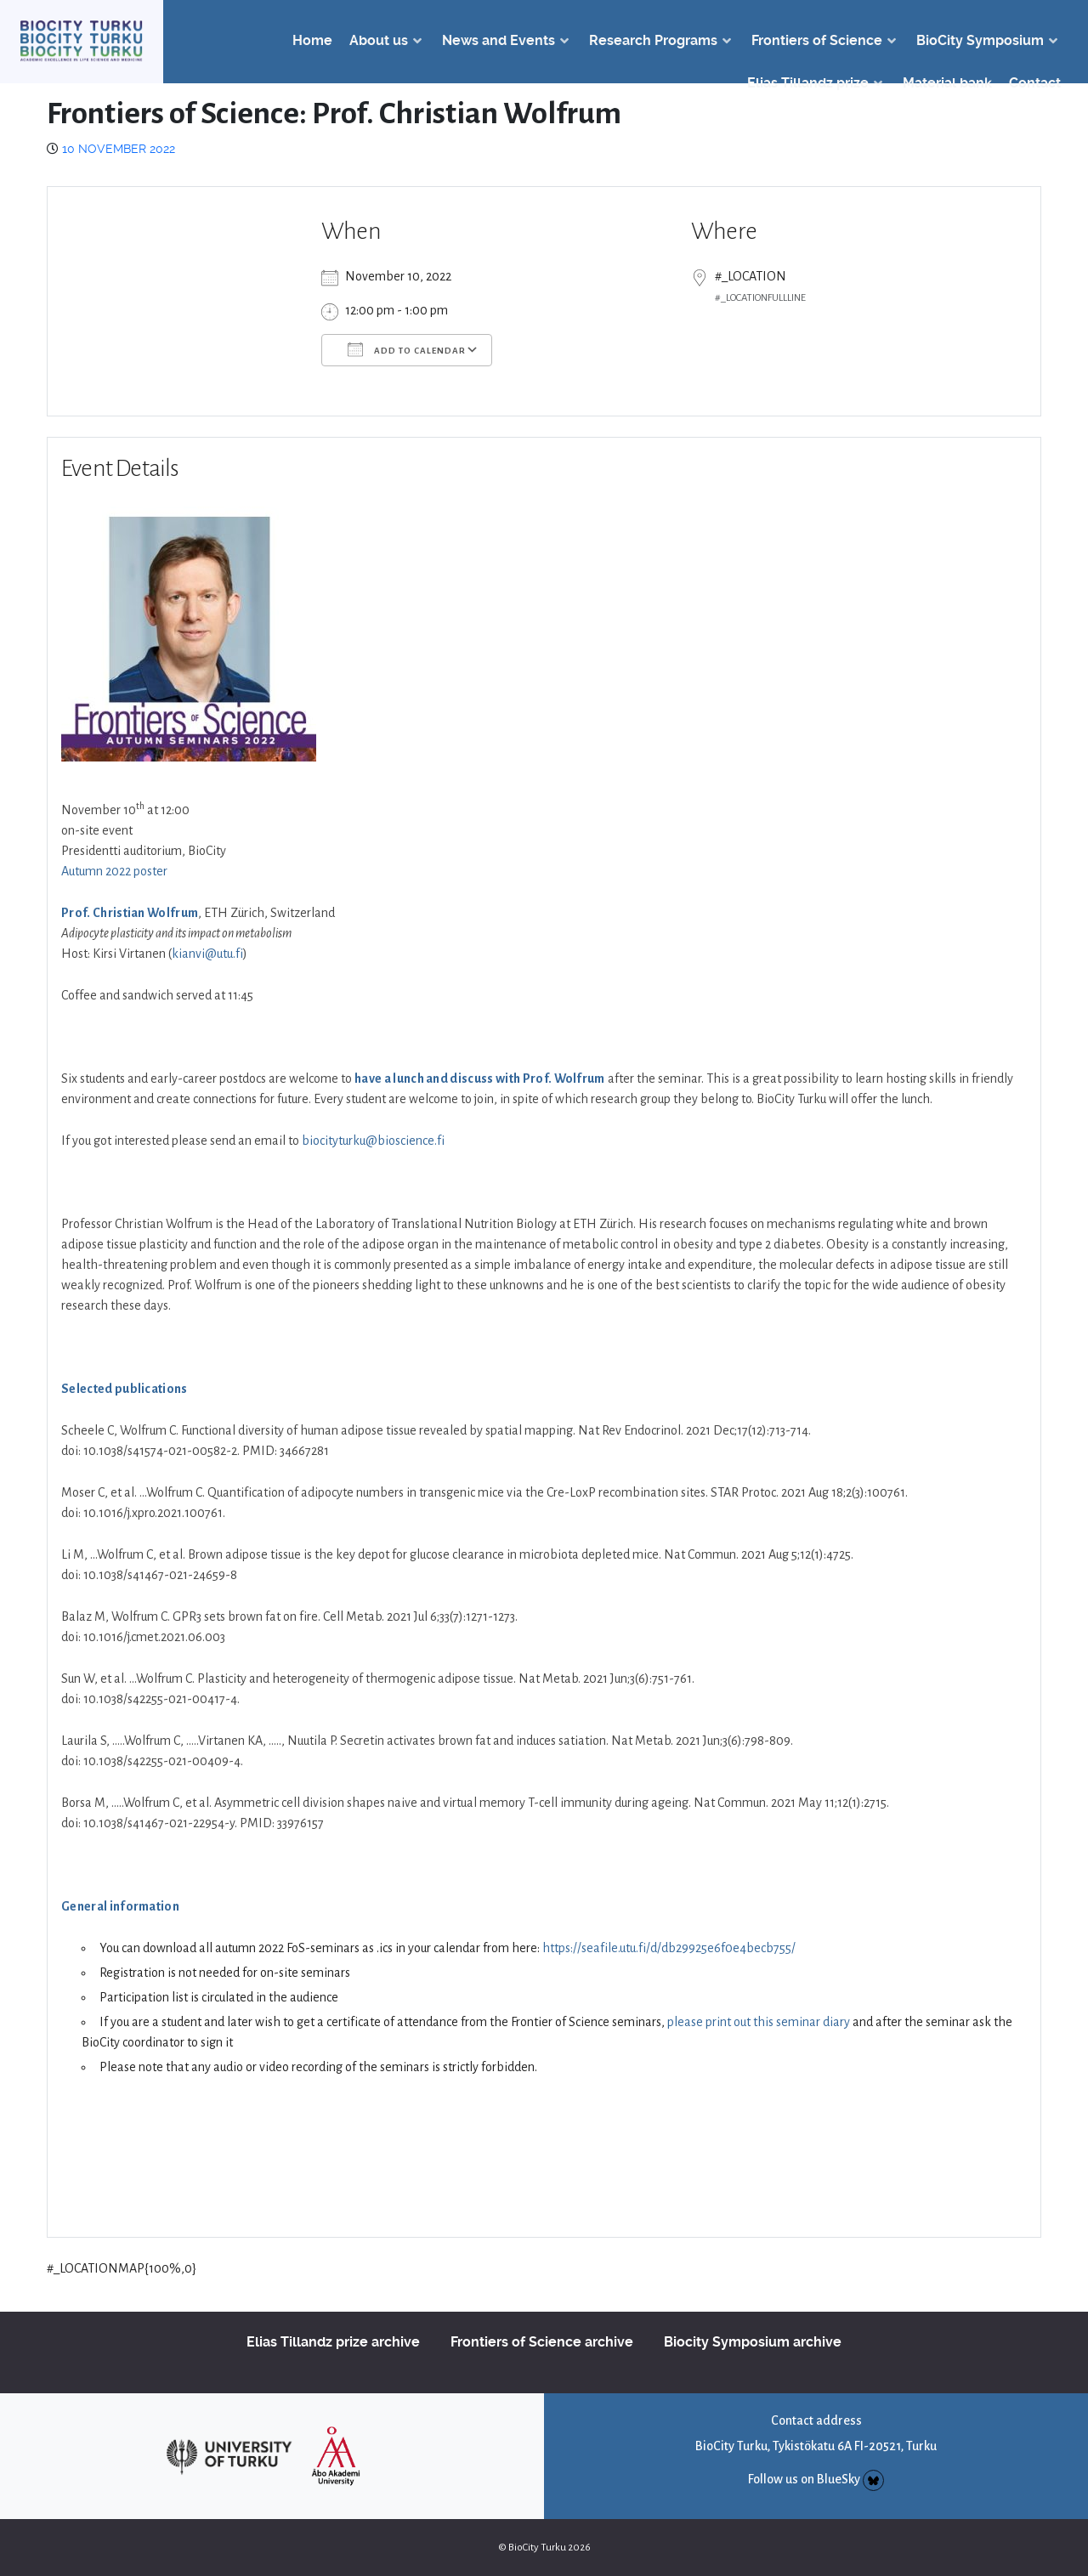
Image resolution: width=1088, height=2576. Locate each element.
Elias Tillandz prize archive (333, 2342)
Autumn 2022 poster (114, 871)
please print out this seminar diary (758, 2022)
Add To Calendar (407, 349)
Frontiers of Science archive (541, 2342)
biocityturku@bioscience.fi (373, 1140)
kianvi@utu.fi (207, 953)
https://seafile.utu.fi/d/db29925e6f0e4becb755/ (669, 1948)
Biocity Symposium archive (753, 2342)
